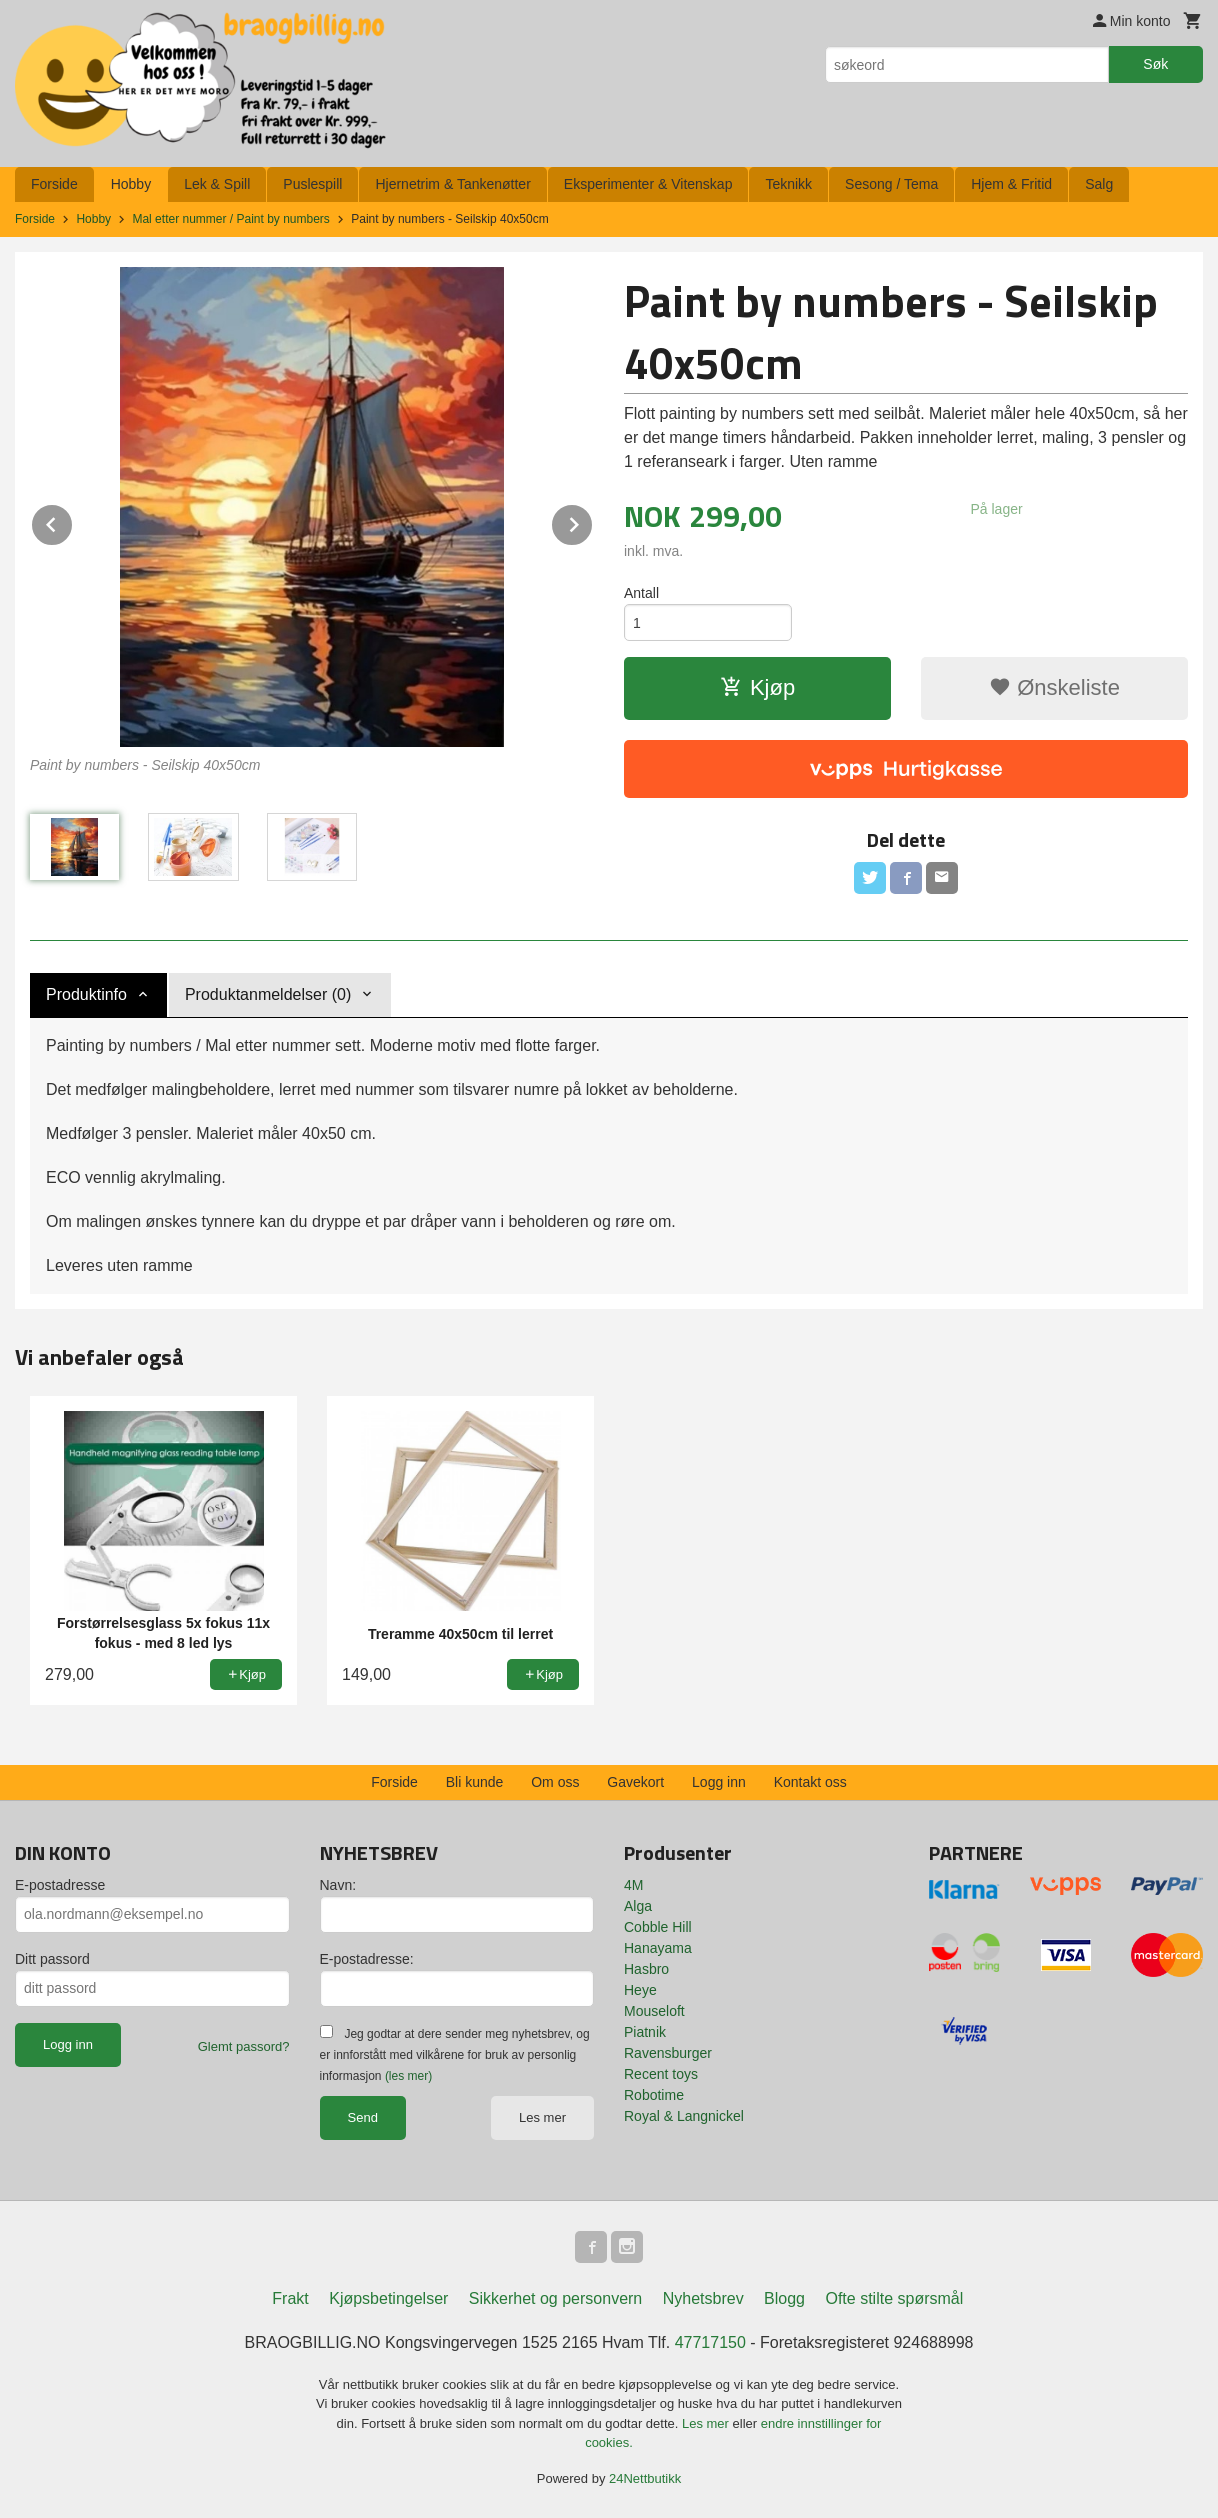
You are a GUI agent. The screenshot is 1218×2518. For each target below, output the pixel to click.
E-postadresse (60, 1885)
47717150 (710, 2342)
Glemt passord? (244, 2046)
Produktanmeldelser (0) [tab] (268, 994)
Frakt (290, 2298)
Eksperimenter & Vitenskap (648, 184)
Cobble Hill (658, 1927)
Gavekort (635, 1782)
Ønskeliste (1054, 687)
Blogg (784, 2298)
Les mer (542, 2117)
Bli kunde (475, 1782)
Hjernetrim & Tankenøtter (452, 184)
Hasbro (646, 1969)
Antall (641, 593)
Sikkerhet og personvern (555, 2298)
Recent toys (661, 2074)
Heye (640, 1990)
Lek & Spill (217, 184)
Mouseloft (654, 2011)
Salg (1099, 184)
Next (593, 521)
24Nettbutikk (645, 2478)
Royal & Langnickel (684, 2116)
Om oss (555, 1782)
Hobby (131, 184)
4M (633, 1885)
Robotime (654, 2095)
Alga (638, 1906)
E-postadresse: (367, 1959)
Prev (73, 521)
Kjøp (757, 687)
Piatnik (645, 2032)
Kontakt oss (810, 1782)
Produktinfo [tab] (86, 994)
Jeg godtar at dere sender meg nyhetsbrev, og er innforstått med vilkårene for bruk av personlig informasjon (455, 2055)
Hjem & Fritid (1011, 184)
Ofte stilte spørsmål (894, 2298)
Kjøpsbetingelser (388, 2298)
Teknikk (788, 184)
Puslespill (312, 184)
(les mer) (408, 2076)
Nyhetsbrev (703, 2298)
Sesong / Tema (891, 184)
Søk (1155, 64)
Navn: (338, 1885)
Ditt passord (52, 1959)
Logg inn (719, 1782)
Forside (54, 184)
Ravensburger (668, 2053)
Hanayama (658, 1948)
